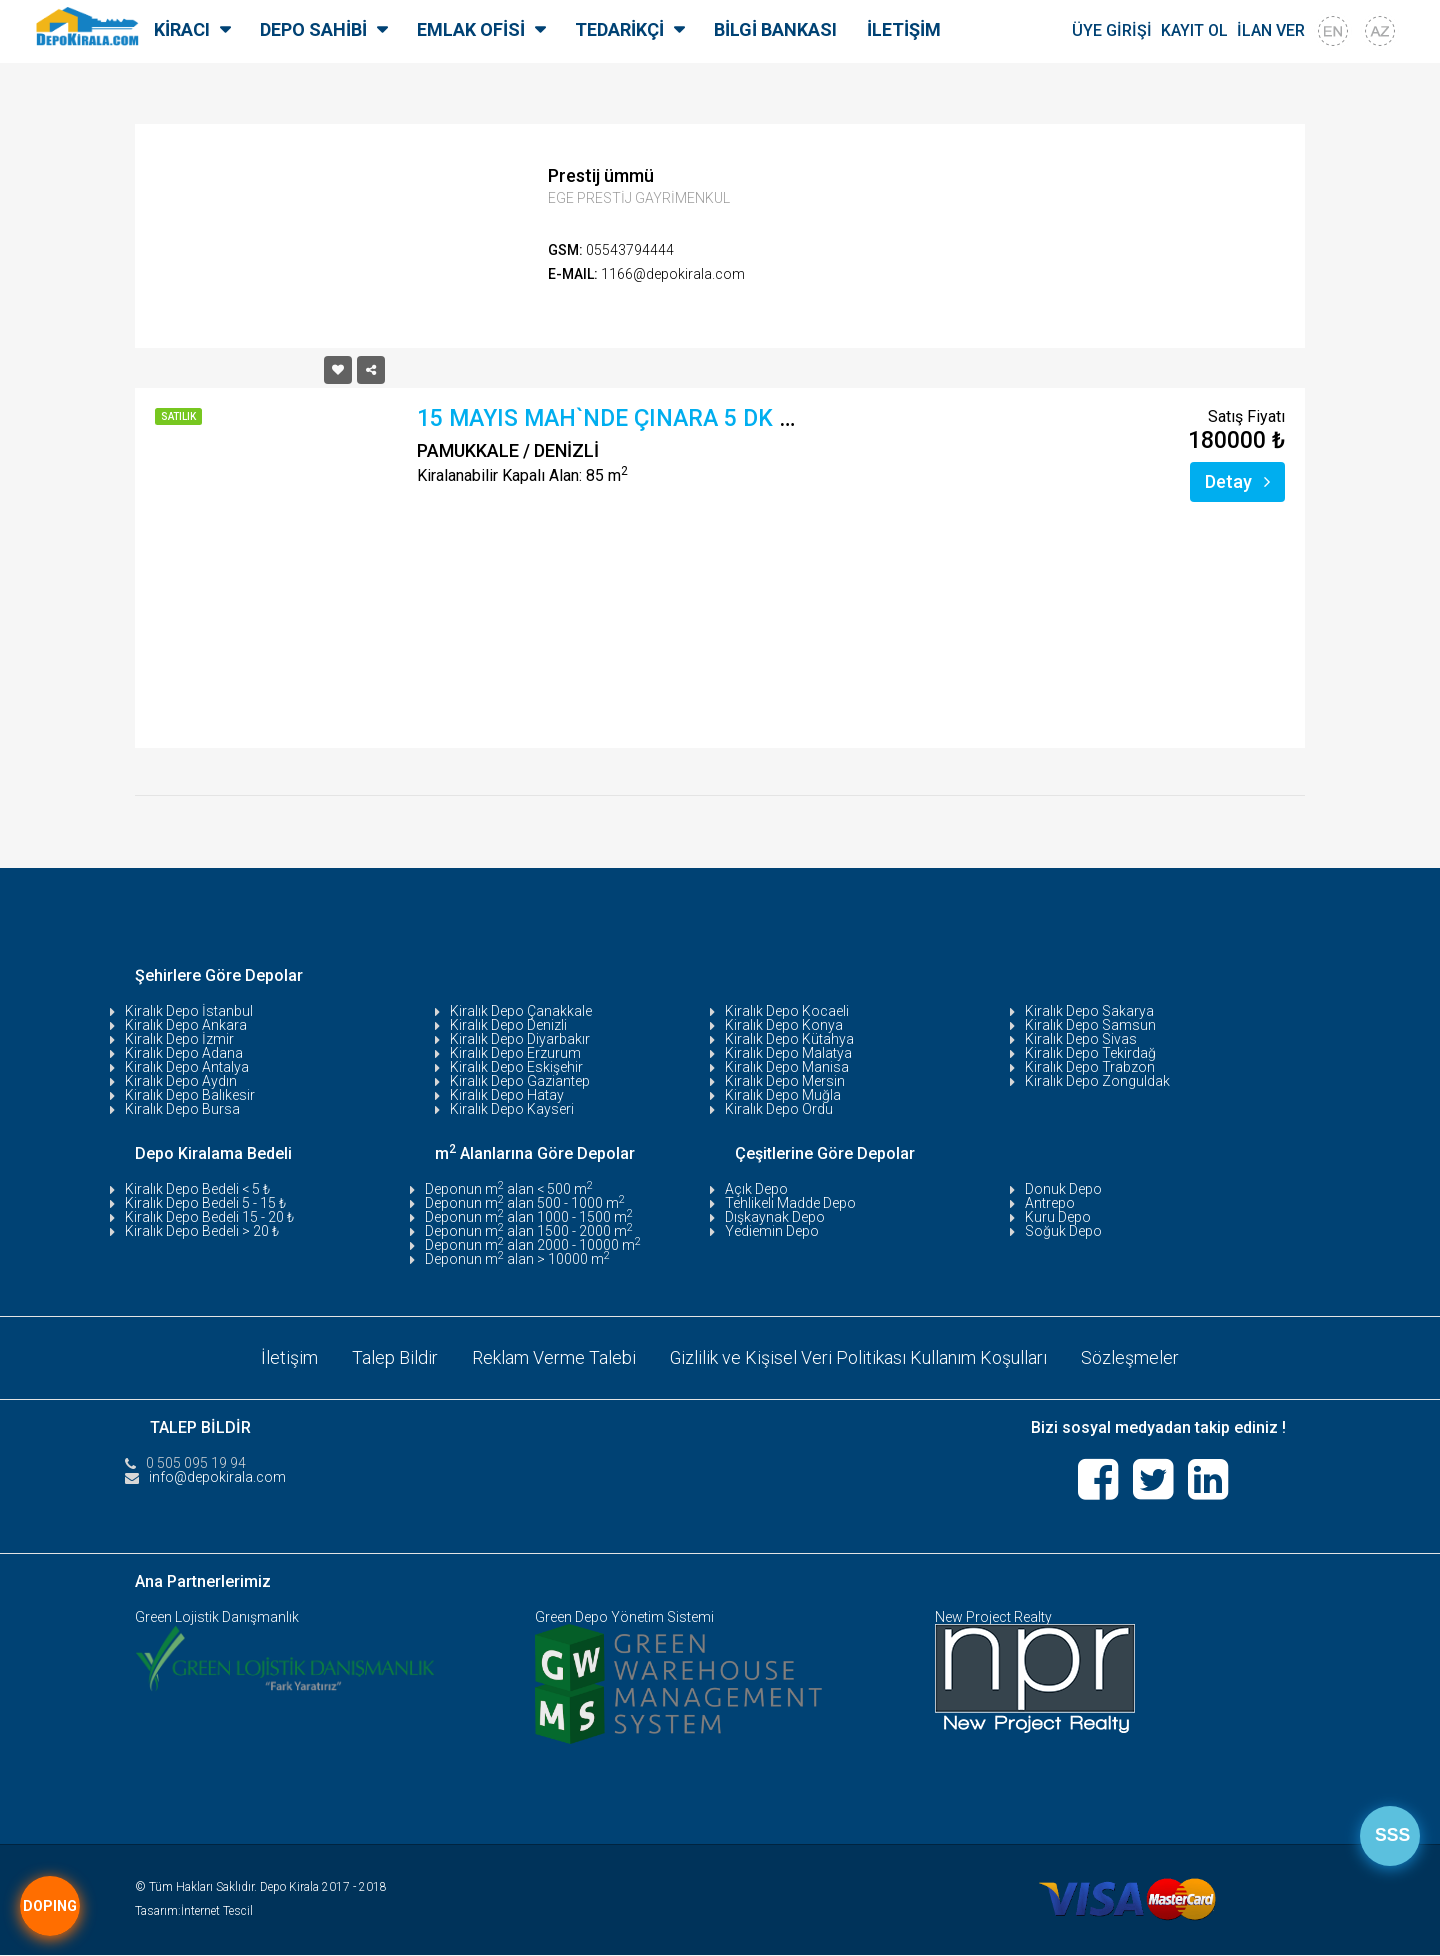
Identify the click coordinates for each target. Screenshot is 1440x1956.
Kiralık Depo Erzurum (515, 1053)
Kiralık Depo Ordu (779, 1109)
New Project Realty (993, 1618)
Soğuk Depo (1063, 1231)
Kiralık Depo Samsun (1090, 1025)
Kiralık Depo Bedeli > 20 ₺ (202, 1231)
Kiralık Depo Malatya (788, 1053)
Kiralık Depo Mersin (785, 1081)
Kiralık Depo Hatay (507, 1095)
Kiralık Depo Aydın (181, 1081)
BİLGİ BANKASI (775, 29)
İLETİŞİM (904, 29)
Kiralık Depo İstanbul (189, 1011)
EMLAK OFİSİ (471, 29)
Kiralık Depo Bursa (182, 1109)
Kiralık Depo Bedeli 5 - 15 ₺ (205, 1203)
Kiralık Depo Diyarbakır (520, 1039)
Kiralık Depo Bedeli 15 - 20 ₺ (209, 1217)
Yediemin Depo (772, 1231)
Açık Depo (756, 1189)
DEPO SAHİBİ (313, 29)
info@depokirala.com (217, 1477)
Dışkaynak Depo (775, 1217)
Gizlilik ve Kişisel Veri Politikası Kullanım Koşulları (859, 1357)
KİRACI (182, 29)
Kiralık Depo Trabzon (1090, 1067)
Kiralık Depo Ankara (186, 1025)
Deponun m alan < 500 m (509, 1189)
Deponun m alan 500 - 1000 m (525, 1203)
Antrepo (1050, 1203)
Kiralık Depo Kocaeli (787, 1011)
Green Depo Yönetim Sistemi (624, 1618)
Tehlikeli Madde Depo (790, 1203)
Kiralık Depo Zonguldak (1097, 1081)
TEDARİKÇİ (619, 29)
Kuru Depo (1058, 1217)
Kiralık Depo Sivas (1081, 1039)
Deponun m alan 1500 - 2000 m (529, 1231)
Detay (1237, 481)
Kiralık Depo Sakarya (1089, 1011)
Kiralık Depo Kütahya (789, 1039)
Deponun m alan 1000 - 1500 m (529, 1217)
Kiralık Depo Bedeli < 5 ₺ (197, 1189)
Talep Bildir (395, 1357)
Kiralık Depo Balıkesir (190, 1095)
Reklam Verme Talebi (554, 1357)
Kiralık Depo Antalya (187, 1067)
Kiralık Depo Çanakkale (521, 1011)
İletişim (289, 1357)
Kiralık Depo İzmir (179, 1039)
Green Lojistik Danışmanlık (217, 1618)
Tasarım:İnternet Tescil (194, 1912)
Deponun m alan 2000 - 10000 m (533, 1245)
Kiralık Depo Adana (184, 1053)
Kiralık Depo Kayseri (512, 1109)
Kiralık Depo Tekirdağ (1090, 1053)
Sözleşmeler (1131, 1357)
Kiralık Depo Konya (784, 1025)
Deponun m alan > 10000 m (517, 1259)
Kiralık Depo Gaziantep (520, 1081)
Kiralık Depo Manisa (787, 1067)
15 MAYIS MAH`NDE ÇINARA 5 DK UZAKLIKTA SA (676, 418)
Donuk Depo (1063, 1189)
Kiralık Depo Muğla (783, 1095)
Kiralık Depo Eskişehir (516, 1067)
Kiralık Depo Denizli (508, 1025)
